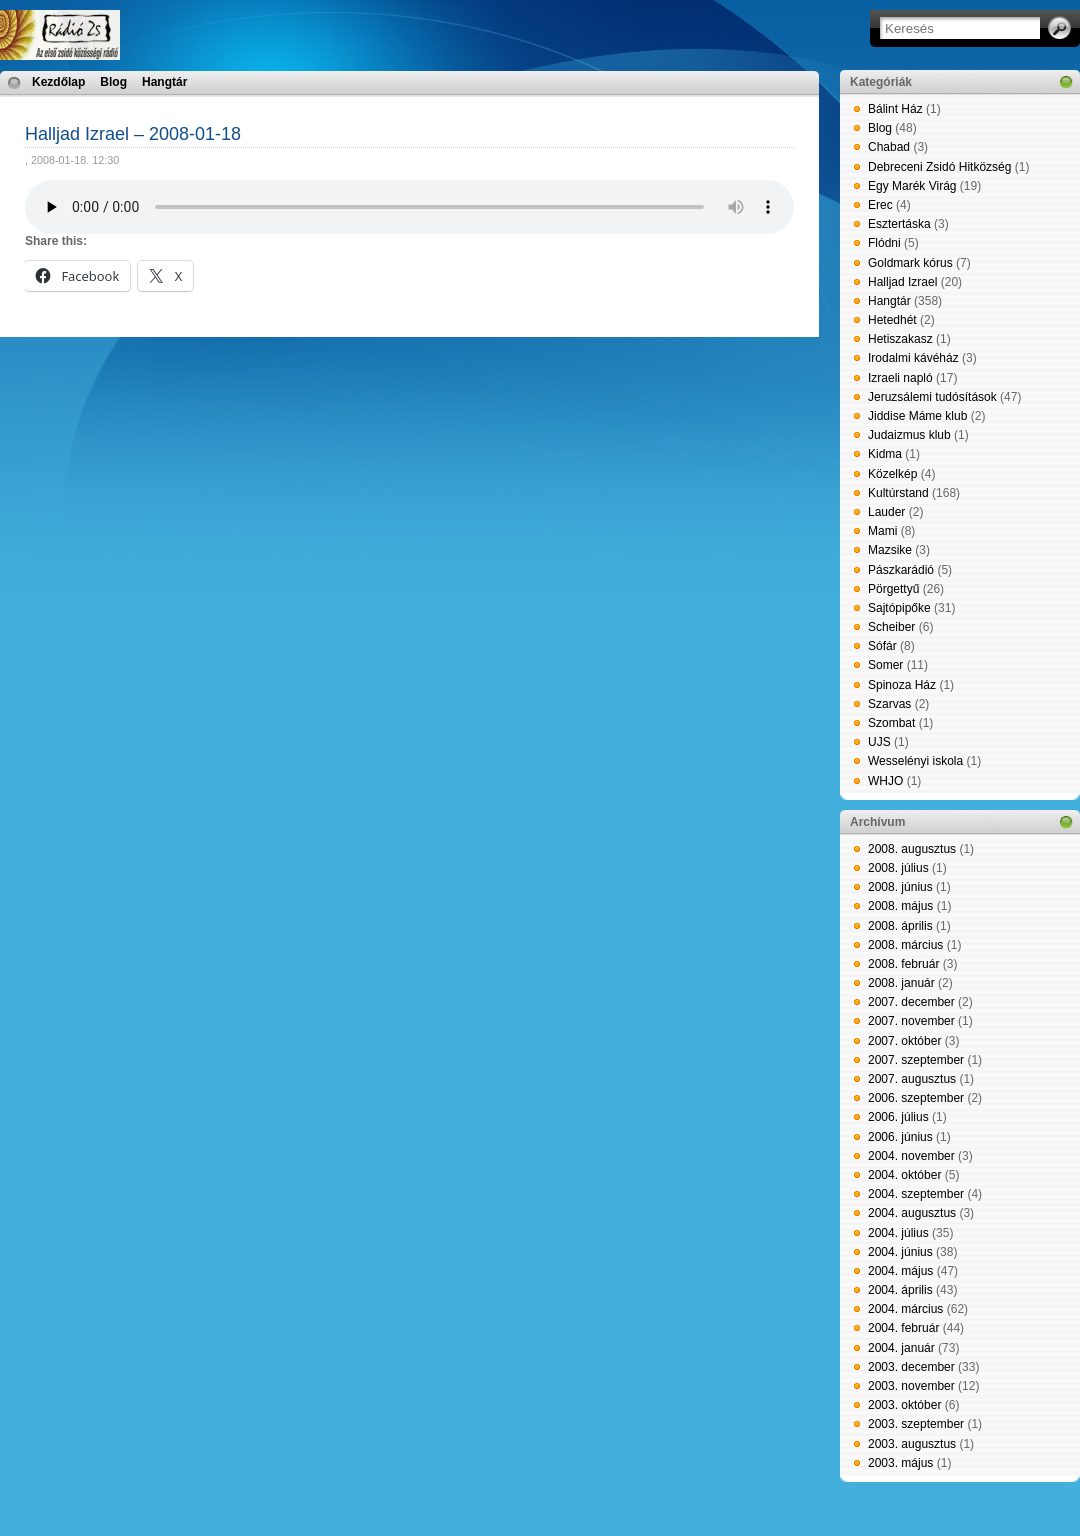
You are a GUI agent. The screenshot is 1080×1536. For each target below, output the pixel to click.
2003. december (911, 1367)
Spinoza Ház (902, 685)
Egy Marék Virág (912, 186)
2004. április (900, 1290)
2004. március (905, 1309)
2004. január (901, 1348)
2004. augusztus (912, 1213)
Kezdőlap (58, 82)
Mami (882, 531)
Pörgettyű (893, 589)
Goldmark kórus (910, 263)
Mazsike (890, 550)
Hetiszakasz (900, 339)
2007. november (911, 1021)
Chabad (889, 147)
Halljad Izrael (902, 282)
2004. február (903, 1328)
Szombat (891, 723)
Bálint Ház (895, 109)
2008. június (900, 887)
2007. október (904, 1041)
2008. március (905, 945)
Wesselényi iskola (915, 761)
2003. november (911, 1386)
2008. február (903, 964)
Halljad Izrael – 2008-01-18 (133, 134)
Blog (113, 82)
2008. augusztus (912, 849)
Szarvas (889, 704)
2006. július (898, 1117)
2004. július (898, 1233)
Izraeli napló (900, 378)
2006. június (900, 1137)
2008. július (898, 868)
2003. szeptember (916, 1424)
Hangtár (164, 82)
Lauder (886, 512)
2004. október (904, 1175)
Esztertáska (899, 224)
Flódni (884, 243)
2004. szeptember (916, 1194)
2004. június (900, 1252)
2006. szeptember (916, 1098)
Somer (885, 665)
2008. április (900, 926)
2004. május (900, 1271)
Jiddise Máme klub (917, 416)
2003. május (900, 1463)
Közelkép (892, 474)
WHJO (885, 781)
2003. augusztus (912, 1444)
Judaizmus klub (909, 435)
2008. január (901, 983)
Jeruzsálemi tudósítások (932, 397)
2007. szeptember (916, 1060)
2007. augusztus (912, 1079)
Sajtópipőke (899, 608)
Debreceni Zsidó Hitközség (939, 167)
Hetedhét (892, 320)
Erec (880, 205)
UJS (879, 742)
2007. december (911, 1002)
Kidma (885, 454)
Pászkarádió (901, 570)
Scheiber (891, 627)
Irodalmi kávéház (913, 358)
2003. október (904, 1405)
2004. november (911, 1156)
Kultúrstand (898, 493)
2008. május (900, 906)
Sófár (882, 646)
